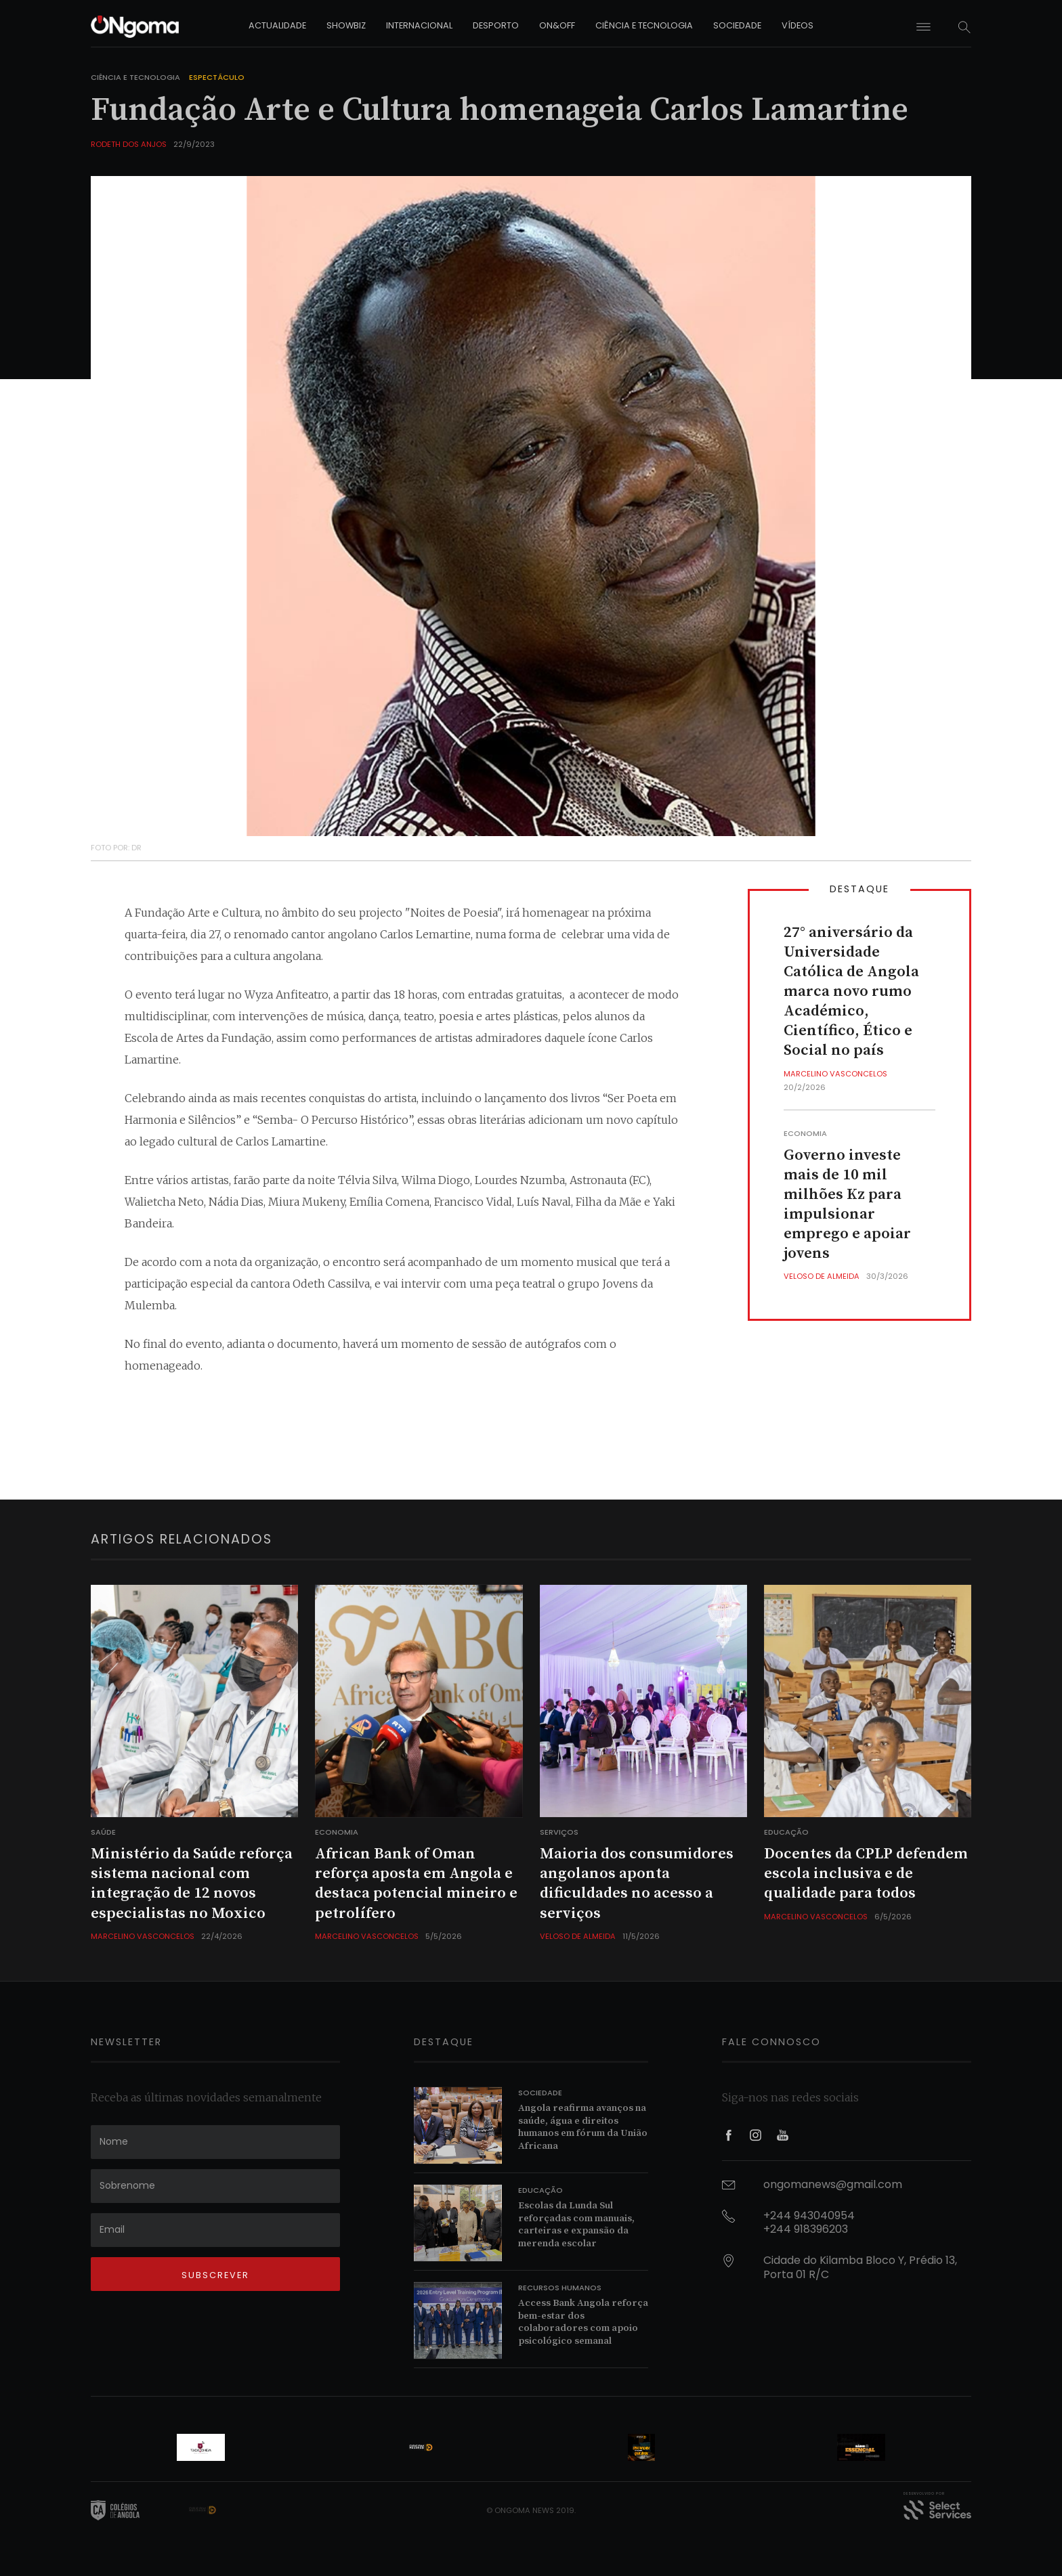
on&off (557, 25)
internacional (419, 25)
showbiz (346, 25)
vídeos (797, 25)
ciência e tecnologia (644, 25)
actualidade (277, 25)
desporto (496, 25)
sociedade (737, 25)
